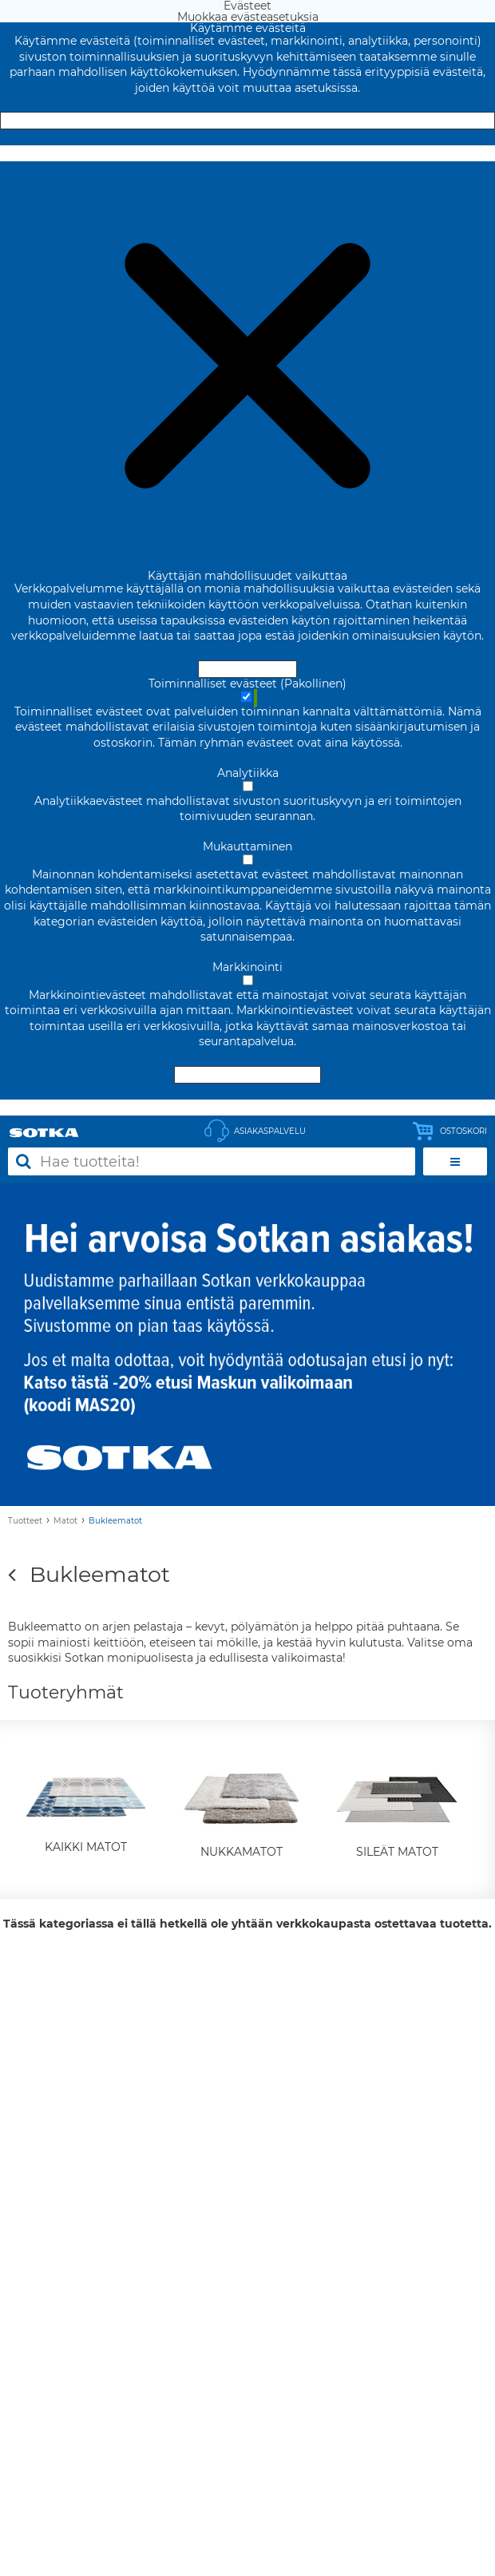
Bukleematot (115, 1521)
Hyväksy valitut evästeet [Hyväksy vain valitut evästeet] (247, 1075)
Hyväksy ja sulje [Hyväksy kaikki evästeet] (247, 120)
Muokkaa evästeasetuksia (248, 153)
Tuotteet (25, 1521)
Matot (65, 1521)
